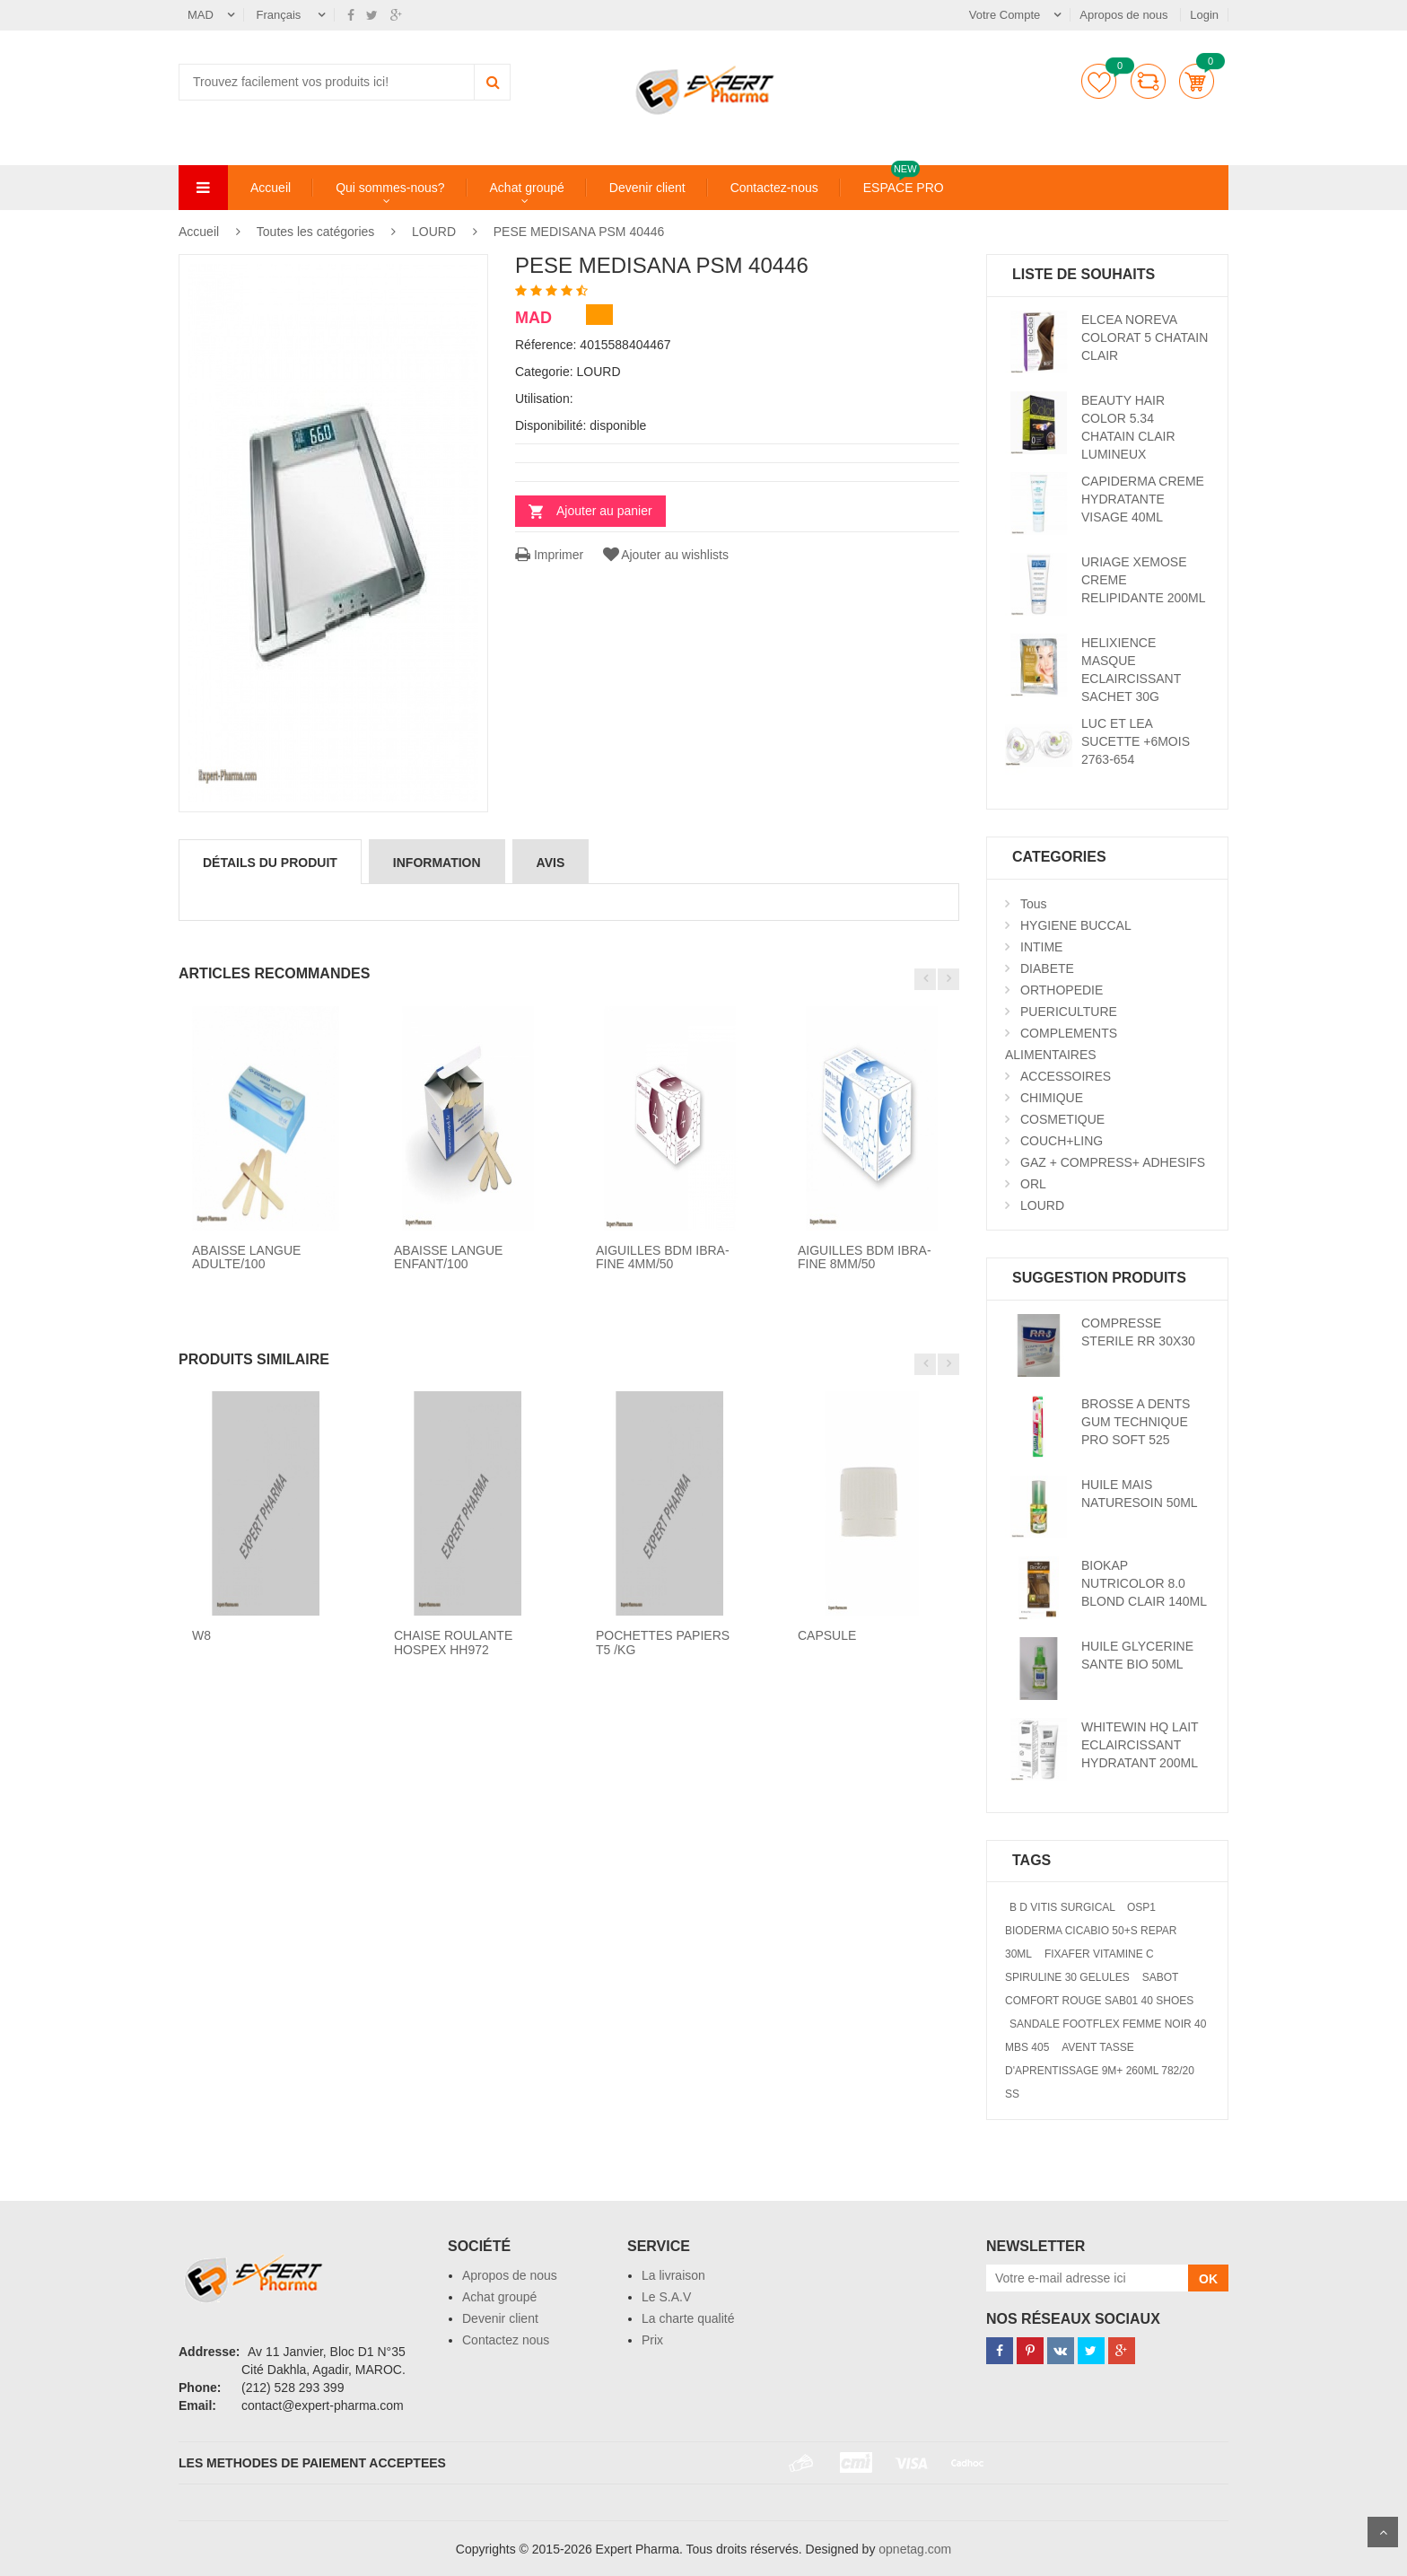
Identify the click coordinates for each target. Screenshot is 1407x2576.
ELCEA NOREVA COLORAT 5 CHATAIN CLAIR (1144, 337)
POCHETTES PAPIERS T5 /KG (663, 1642)
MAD (201, 15)
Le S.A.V (666, 2297)
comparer (1148, 81)
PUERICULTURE (1068, 1011)
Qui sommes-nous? (390, 187)
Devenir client (647, 187)
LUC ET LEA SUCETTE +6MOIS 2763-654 (1135, 741)
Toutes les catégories (316, 231)
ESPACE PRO (903, 187)
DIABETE (1047, 968)
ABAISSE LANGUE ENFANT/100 (448, 1257)
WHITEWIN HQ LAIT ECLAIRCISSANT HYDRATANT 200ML (1139, 1745)
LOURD (434, 231)
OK (1208, 2279)
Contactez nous (505, 2340)
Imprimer (549, 555)
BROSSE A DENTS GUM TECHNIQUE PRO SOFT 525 (1135, 1422)
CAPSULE (827, 1635)
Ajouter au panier (604, 511)
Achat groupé (527, 187)
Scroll (1383, 2532)
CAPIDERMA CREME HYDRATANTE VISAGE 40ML (1142, 499)
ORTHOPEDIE (1061, 990)
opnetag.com (914, 2549)
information (437, 862)
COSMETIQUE (1062, 1119)
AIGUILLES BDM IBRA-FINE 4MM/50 (663, 1257)
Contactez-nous (774, 187)
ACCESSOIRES (1065, 1076)
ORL (1033, 1184)
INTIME (1041, 947)
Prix (652, 2340)
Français (280, 15)
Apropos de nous (1125, 15)
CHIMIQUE (1051, 1098)
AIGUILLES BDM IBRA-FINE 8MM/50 (864, 1257)
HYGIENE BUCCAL (1076, 925)
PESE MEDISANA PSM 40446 (579, 231)
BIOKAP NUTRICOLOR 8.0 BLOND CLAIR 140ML (1144, 1583)
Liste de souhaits (1098, 81)
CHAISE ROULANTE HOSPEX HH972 (453, 1642)
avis (551, 862)
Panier (1196, 81)
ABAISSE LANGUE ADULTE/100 (246, 1257)
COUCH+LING (1061, 1141)
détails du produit (270, 862)
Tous (1033, 904)
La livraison (673, 2275)
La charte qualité (688, 2318)
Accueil (270, 187)
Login (1204, 15)
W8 (201, 1635)
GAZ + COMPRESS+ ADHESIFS (1112, 1162)
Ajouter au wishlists (664, 555)
